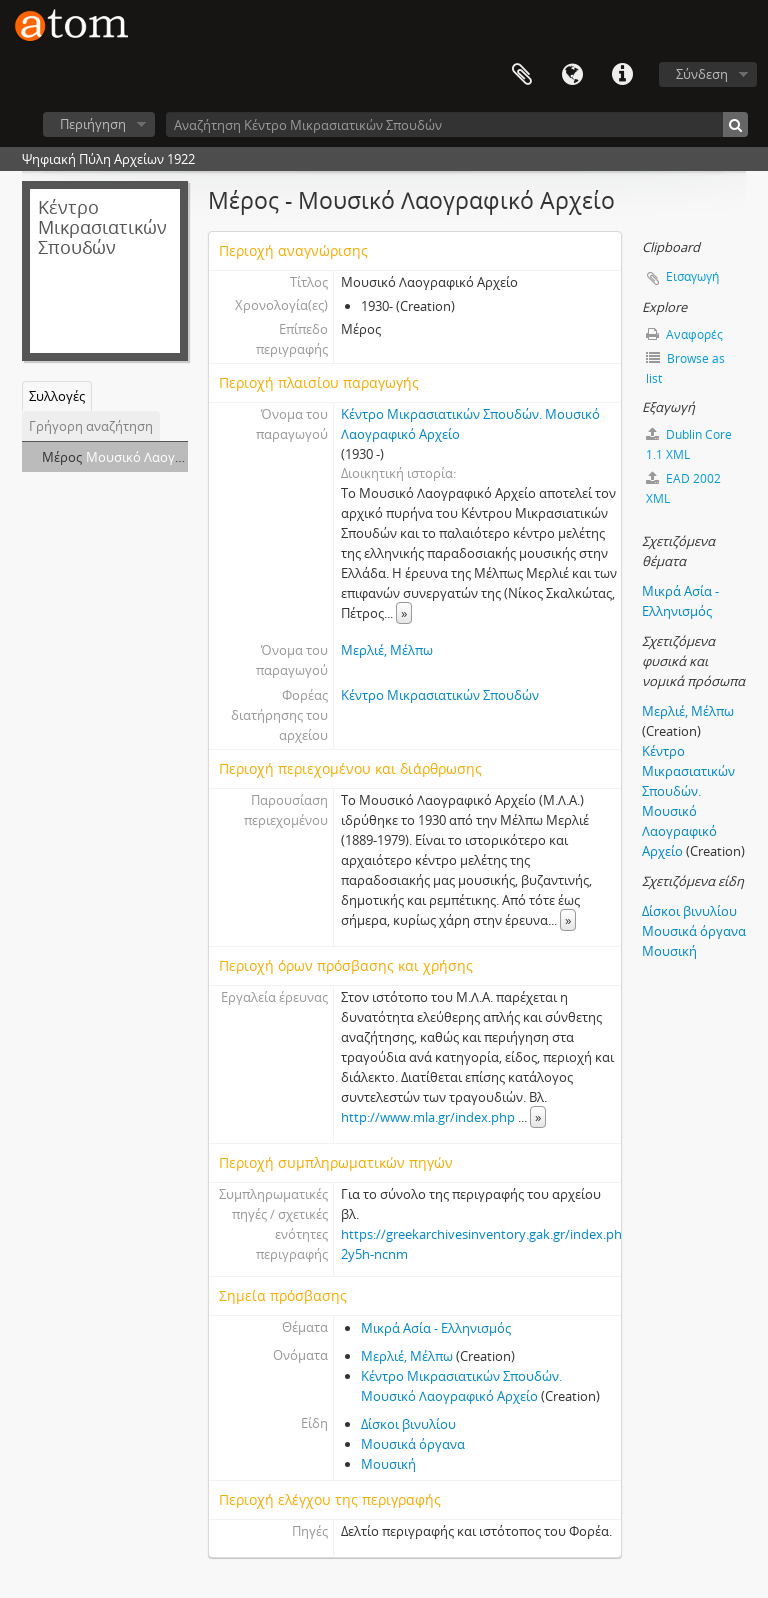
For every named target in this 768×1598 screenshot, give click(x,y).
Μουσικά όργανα (413, 1444)
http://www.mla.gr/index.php (428, 1117)
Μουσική (388, 1464)
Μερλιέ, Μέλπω (387, 650)
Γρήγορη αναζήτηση (91, 426)
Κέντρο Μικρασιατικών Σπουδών (440, 695)
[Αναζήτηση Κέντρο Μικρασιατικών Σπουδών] (457, 124)
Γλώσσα (572, 75)
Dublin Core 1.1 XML (689, 444)
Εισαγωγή (692, 276)
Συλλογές (57, 396)
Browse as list (685, 368)
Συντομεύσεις (622, 75)
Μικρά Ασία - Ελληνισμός (436, 1328)
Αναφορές (684, 334)
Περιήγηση (93, 124)
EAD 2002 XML (683, 488)
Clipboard (522, 75)
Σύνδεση (702, 74)
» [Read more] (404, 613)
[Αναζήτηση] (735, 124)
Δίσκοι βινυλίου (408, 1424)
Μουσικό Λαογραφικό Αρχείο (174, 457)
